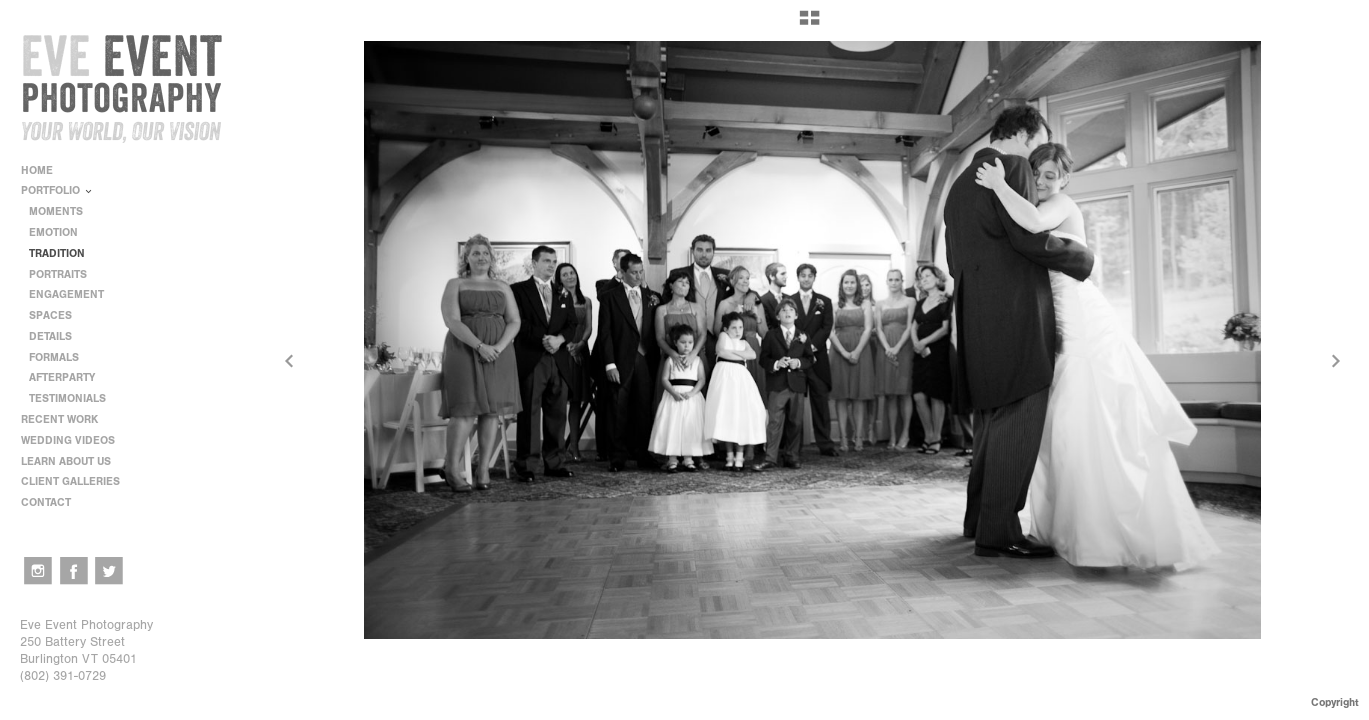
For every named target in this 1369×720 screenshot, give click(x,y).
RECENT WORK (66, 419)
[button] (809, 25)
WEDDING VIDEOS (68, 440)
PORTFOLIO (57, 190)
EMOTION (53, 232)
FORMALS (54, 357)
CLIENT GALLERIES (70, 481)
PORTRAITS (58, 274)
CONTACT (46, 502)
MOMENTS (56, 211)
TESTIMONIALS (67, 398)
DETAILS (50, 336)
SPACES (50, 315)
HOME (37, 170)
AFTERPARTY (62, 377)
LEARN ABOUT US (73, 461)
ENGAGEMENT (66, 294)
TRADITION (57, 253)
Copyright (1335, 702)
